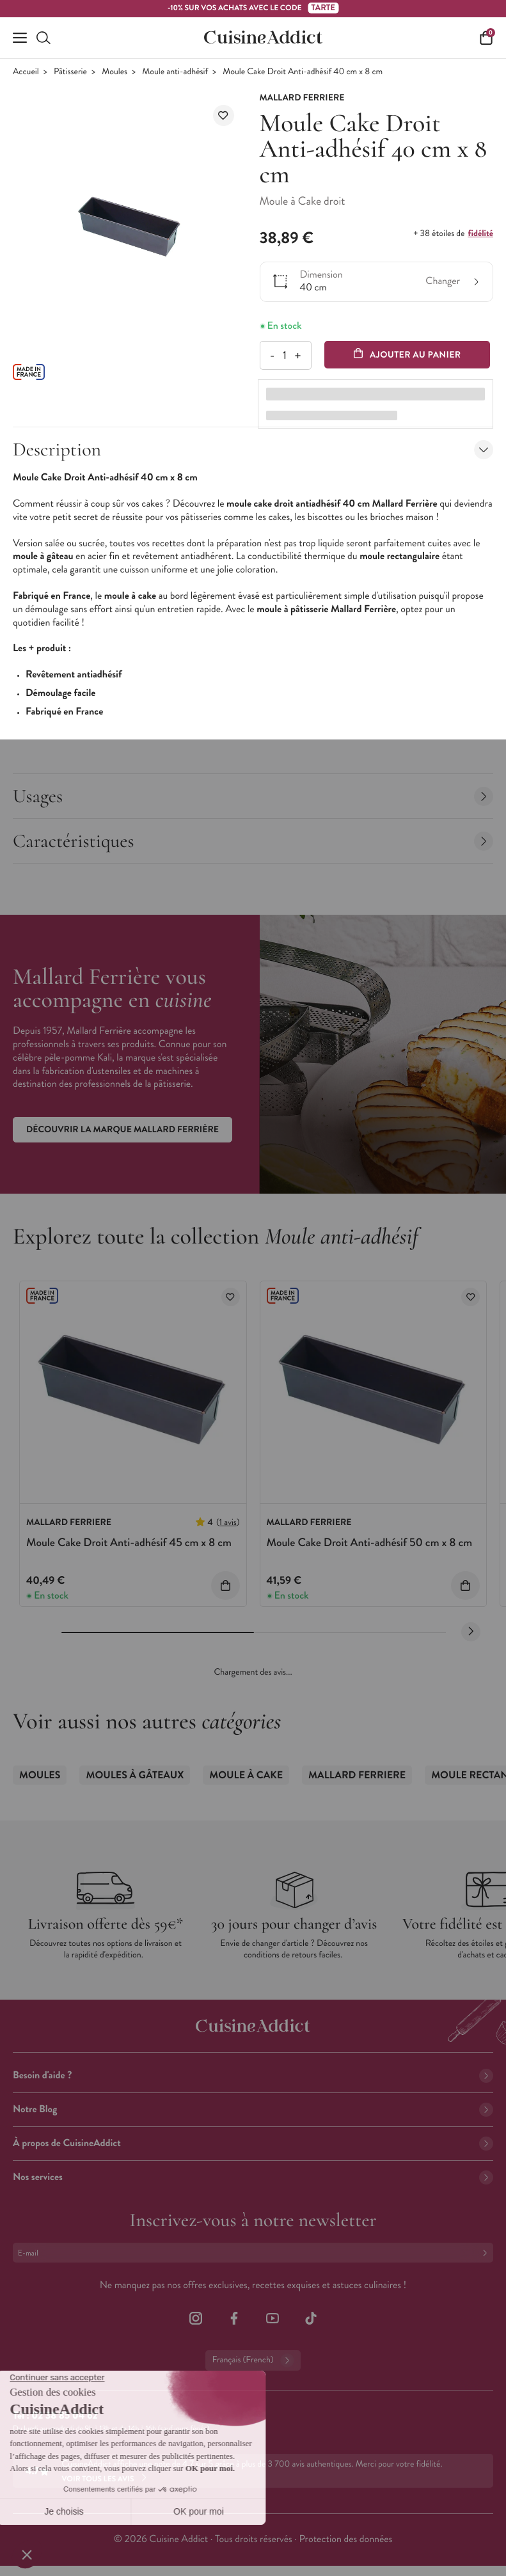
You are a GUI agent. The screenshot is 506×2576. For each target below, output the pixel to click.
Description (253, 449)
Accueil (26, 72)
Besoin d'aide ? (253, 2075)
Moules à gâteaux (135, 1775)
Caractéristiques (253, 841)
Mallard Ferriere (357, 1775)
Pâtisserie (70, 72)
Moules (114, 72)
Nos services (253, 2177)
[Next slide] (470, 1631)
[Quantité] (285, 355)
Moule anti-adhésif (175, 72)
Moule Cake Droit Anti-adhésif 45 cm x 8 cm (129, 1542)
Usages (253, 796)
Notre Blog (253, 2109)
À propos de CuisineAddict (253, 2143)
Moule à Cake (246, 1775)
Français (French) (253, 2360)
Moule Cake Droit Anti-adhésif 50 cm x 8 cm (370, 1542)
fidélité (480, 233)
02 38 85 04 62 (64, 2415)
